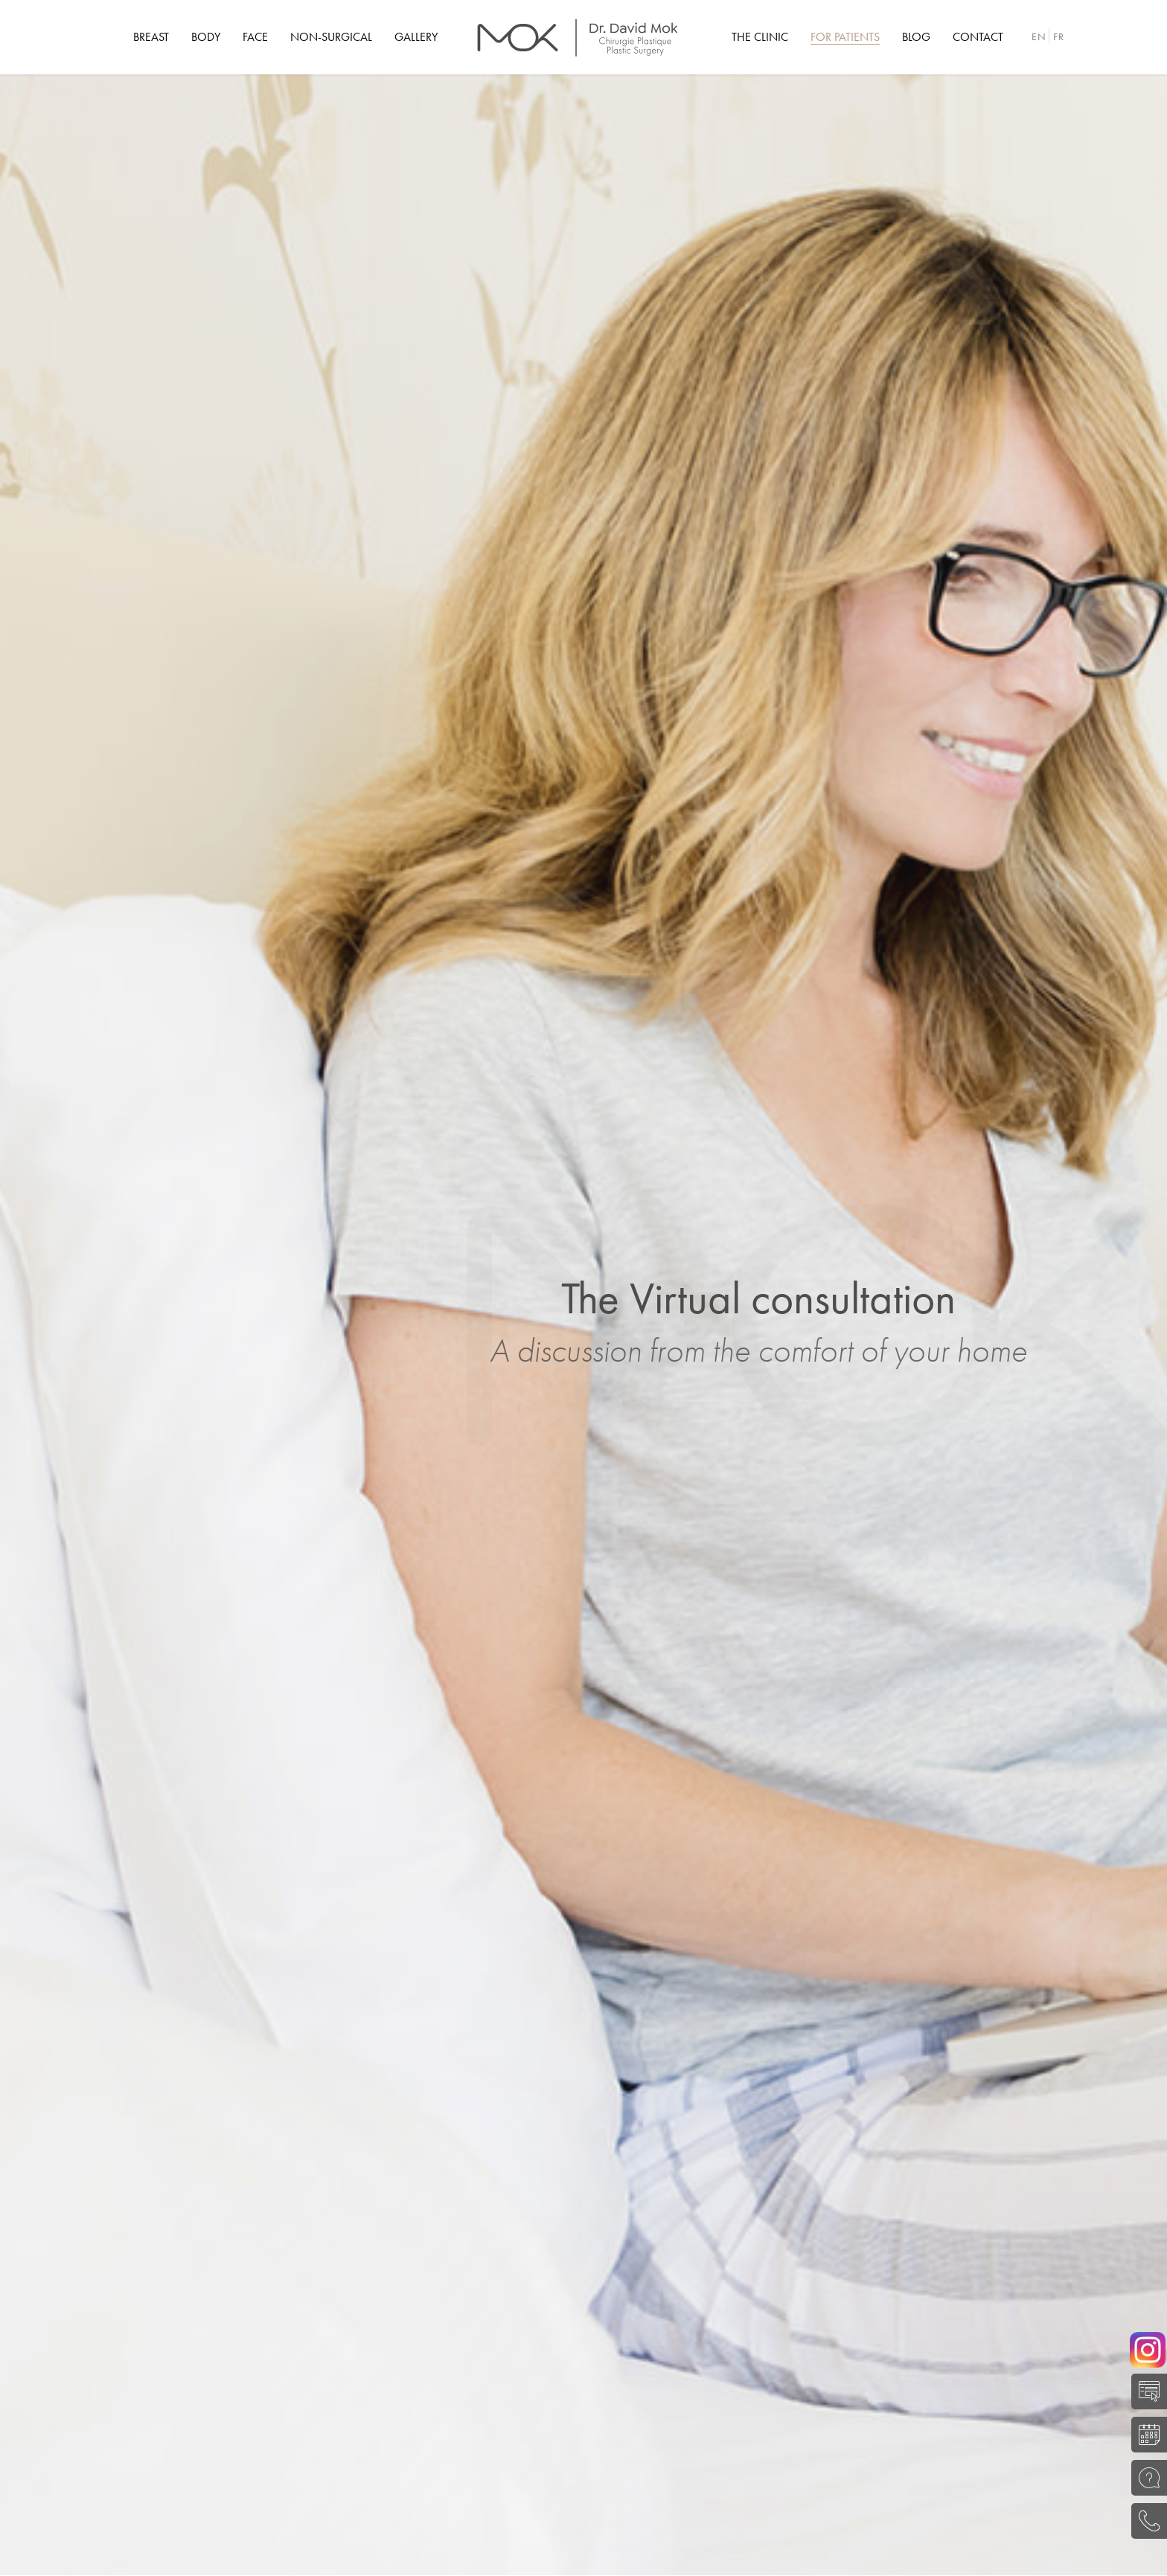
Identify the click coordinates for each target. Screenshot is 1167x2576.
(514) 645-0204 (1145, 2521)
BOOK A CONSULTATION (1145, 2434)
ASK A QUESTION (1145, 2478)
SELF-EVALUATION (1145, 2391)
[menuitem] (151, 37)
